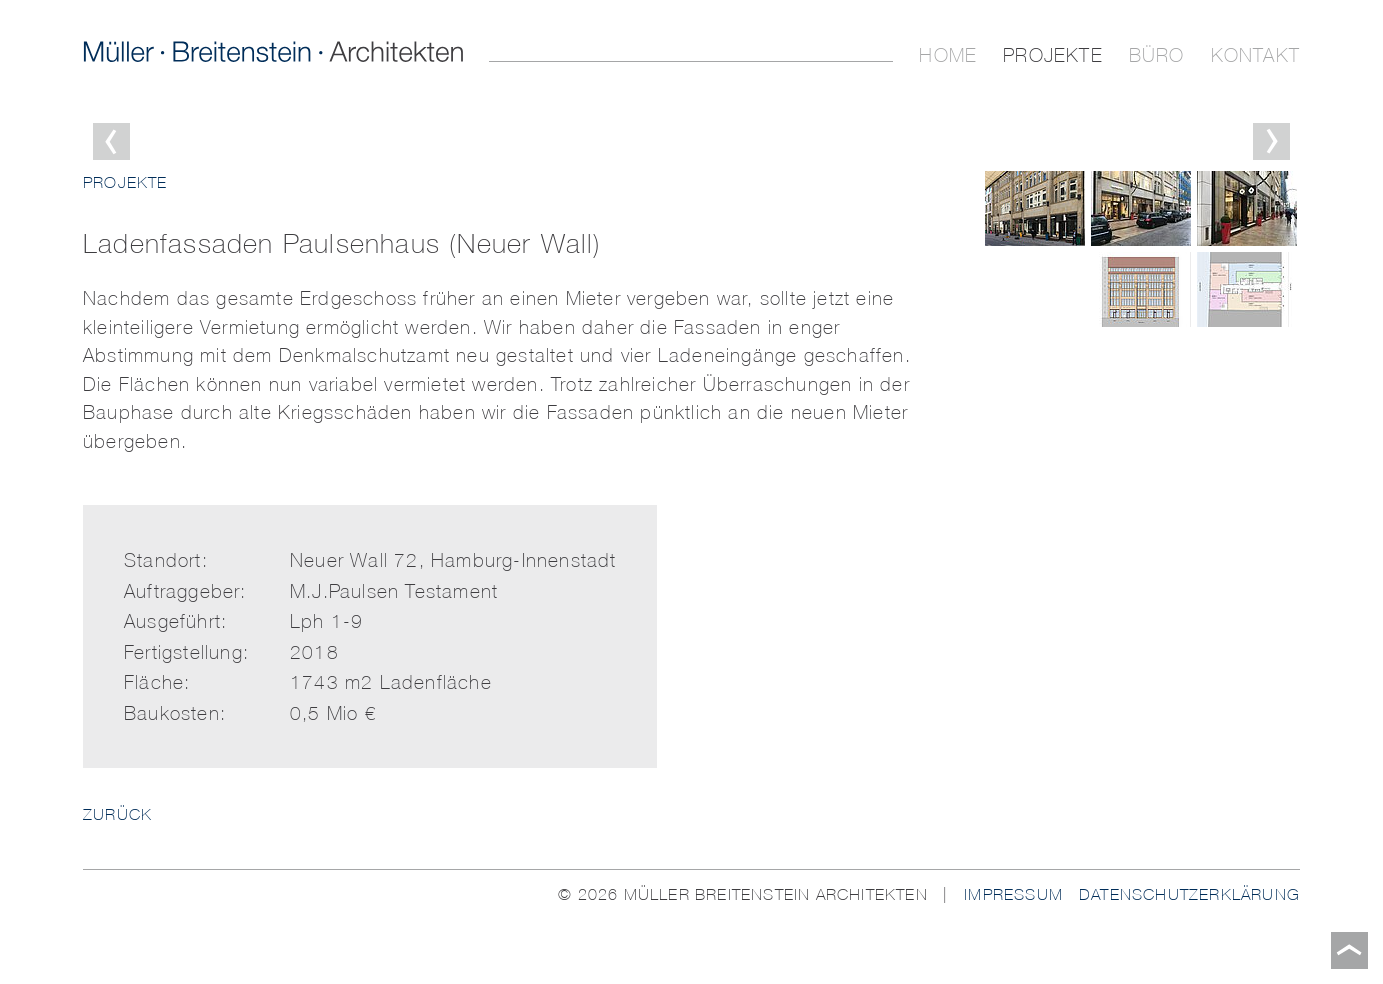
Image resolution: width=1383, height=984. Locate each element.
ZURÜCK (117, 814)
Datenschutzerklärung (1189, 894)
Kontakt (1255, 55)
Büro (1157, 55)
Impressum (1013, 894)
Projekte (1053, 55)
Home (948, 55)
